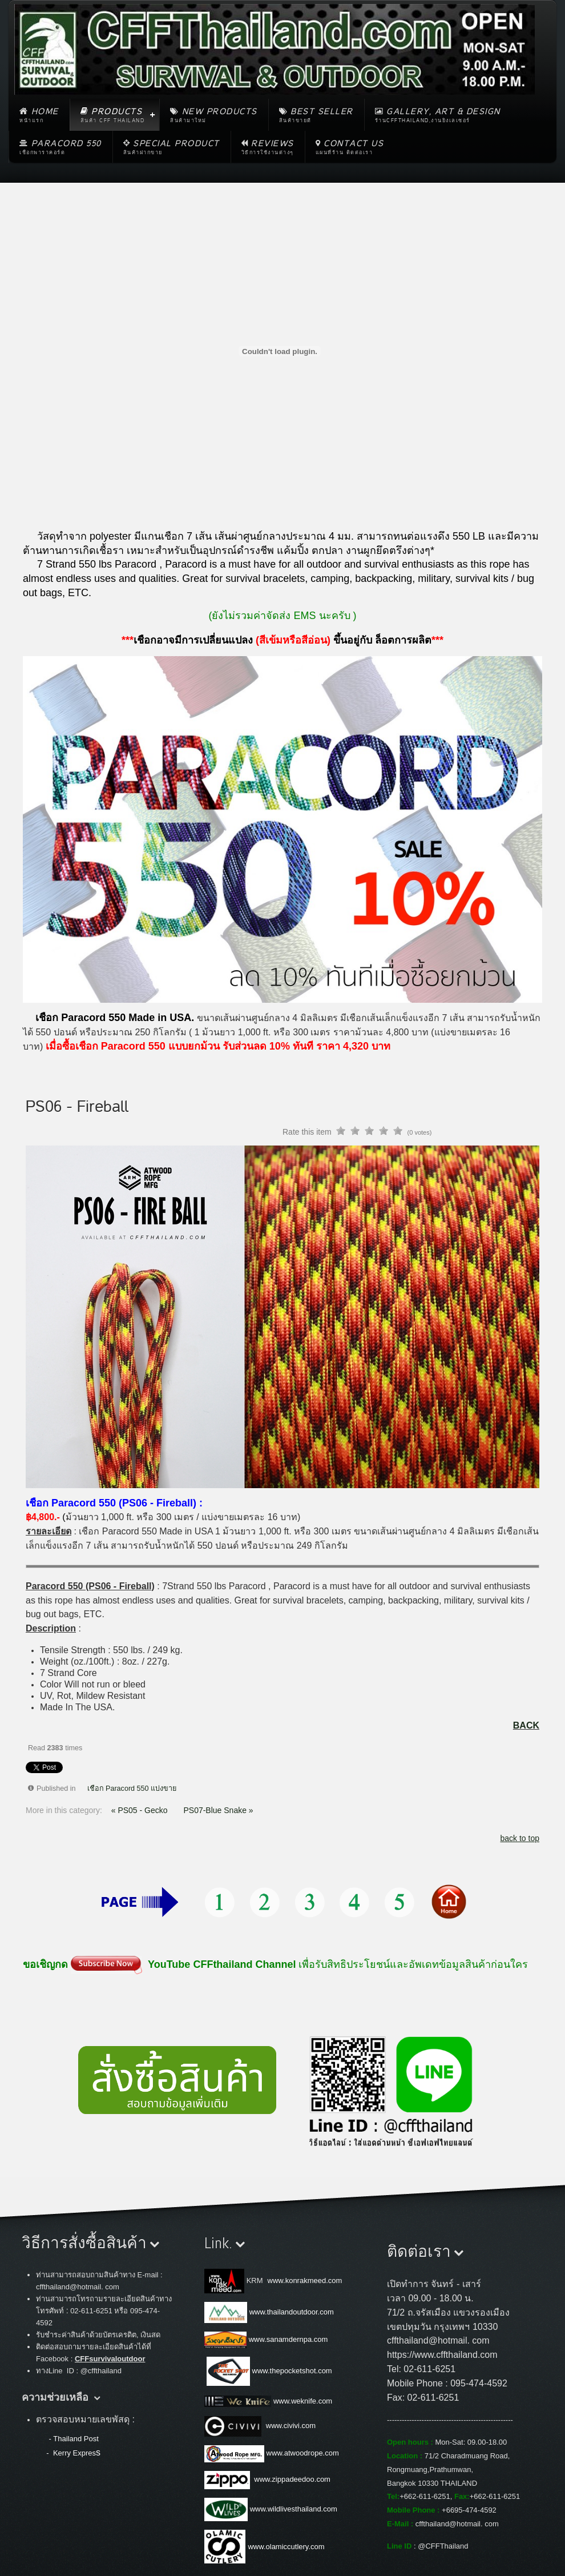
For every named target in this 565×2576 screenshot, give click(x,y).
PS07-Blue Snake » (218, 1810)
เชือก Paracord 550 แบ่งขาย (132, 1789)
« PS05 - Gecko (140, 1810)
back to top (520, 1838)
